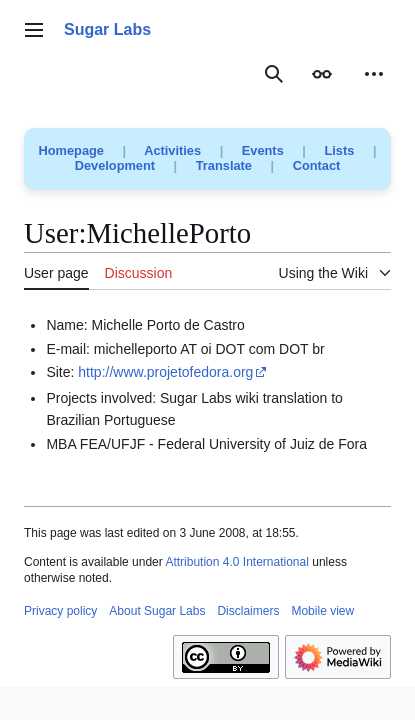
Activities (172, 150)
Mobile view (322, 611)
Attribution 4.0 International (236, 562)
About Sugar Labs (157, 611)
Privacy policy (60, 611)
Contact (317, 165)
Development (115, 165)
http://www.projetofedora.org (165, 372)
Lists (339, 150)
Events (263, 150)
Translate (224, 165)
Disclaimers (248, 611)
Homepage (71, 150)
